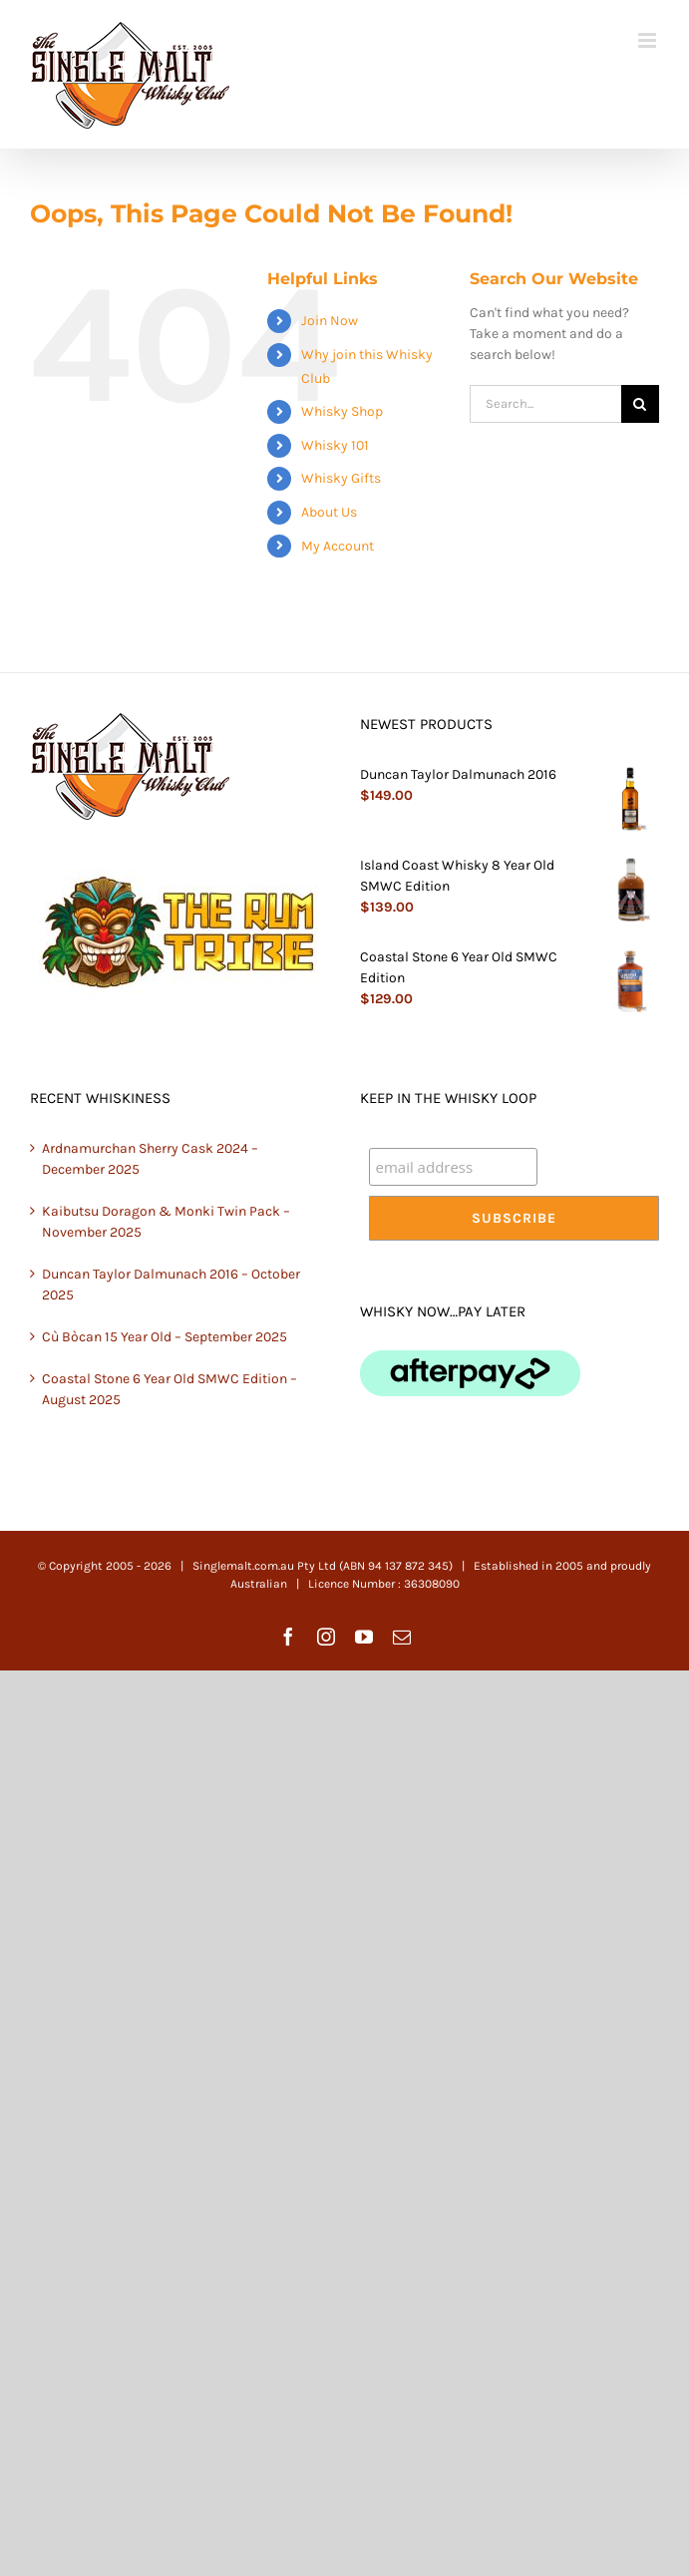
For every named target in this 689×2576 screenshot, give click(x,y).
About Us (329, 512)
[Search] (640, 404)
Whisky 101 (335, 445)
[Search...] (545, 404)
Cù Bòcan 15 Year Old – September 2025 (164, 1336)
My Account (337, 546)
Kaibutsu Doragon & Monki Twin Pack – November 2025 (166, 1222)
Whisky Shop (342, 411)
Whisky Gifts (341, 478)
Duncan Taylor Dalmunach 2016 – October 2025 (171, 1284)
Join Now (329, 320)
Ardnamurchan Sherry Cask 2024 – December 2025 (150, 1159)
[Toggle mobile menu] (648, 40)
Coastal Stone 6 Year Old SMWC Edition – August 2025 (169, 1389)
